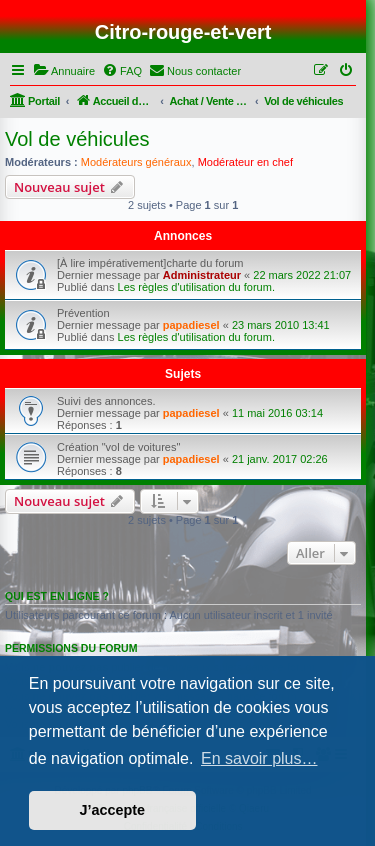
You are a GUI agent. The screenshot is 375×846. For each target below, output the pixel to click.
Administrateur (202, 275)
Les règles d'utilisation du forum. (196, 287)
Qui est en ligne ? (57, 596)
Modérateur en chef (245, 162)
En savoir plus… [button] (259, 758)
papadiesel (191, 325)
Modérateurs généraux (136, 162)
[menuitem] (64, 71)
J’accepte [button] (113, 810)
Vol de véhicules (77, 139)
